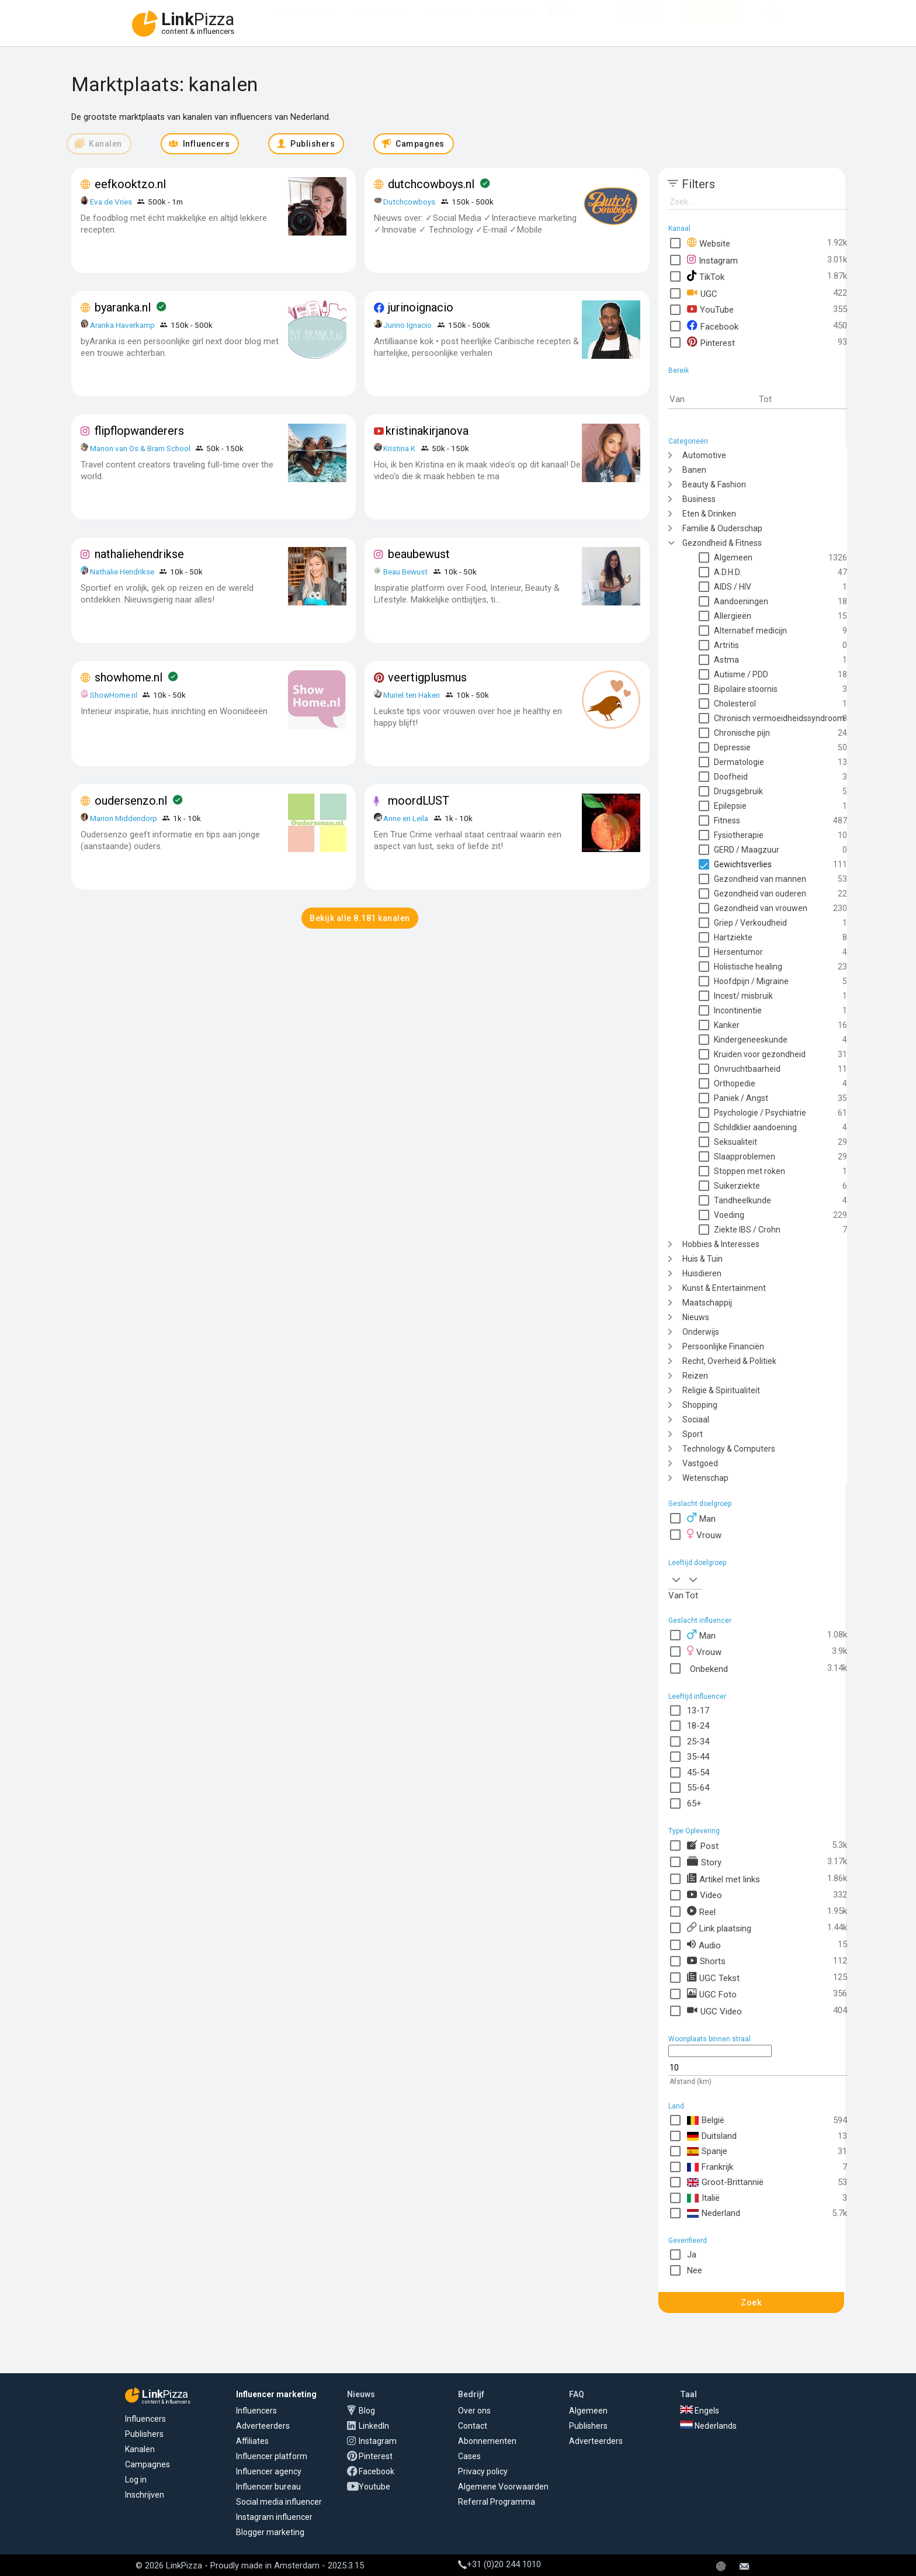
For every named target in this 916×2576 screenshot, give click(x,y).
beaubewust (419, 554)
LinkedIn (374, 2425)
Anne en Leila (406, 818)
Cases (469, 2456)
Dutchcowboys (409, 201)
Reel (701, 1911)
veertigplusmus (427, 677)
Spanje (707, 2151)
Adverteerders (300, 23)
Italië (703, 2198)
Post (703, 1845)
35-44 (698, 1756)
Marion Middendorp (123, 818)
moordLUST (418, 801)
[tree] (757, 965)
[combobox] (676, 1579)
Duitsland (712, 2136)
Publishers (144, 2434)
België (705, 2120)
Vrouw (704, 1534)
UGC (702, 293)
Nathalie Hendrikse (122, 571)
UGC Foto (712, 1993)
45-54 (698, 1772)
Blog (367, 2410)
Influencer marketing (276, 2394)
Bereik (678, 370)
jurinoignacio (420, 307)
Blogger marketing (270, 2532)
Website (708, 243)
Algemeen (588, 2410)
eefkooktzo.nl (130, 184)
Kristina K (399, 448)
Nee (694, 2270)
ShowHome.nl (113, 695)
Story (704, 1861)
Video (704, 1895)
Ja (691, 2254)
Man (701, 1518)
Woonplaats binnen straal (709, 2039)
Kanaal (679, 228)
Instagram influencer (274, 2517)
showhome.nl (128, 677)
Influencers (375, 23)
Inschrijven (144, 2494)
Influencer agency (268, 2471)
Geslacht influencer (699, 1620)
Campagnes (147, 2464)
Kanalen (140, 2449)
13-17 (698, 1710)
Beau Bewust (405, 571)
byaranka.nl (123, 307)
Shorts (706, 1961)
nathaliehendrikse (139, 554)
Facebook (712, 326)
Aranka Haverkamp (122, 325)
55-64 (698, 1787)
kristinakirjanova (427, 431)
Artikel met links (723, 1878)
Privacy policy (483, 2471)
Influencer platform (271, 2456)
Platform (502, 23)
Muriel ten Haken (411, 695)
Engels (699, 2410)
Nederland (713, 2213)
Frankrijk (710, 2167)
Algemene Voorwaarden (503, 2486)
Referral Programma (496, 2501)
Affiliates (441, 23)
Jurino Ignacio (407, 325)
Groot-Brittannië (725, 2182)
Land (676, 2106)
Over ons (474, 2410)
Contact (472, 2425)
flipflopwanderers (139, 431)
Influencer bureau (268, 2486)
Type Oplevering (694, 1831)
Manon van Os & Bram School (140, 448)
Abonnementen (487, 2441)
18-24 (698, 1725)
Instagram (712, 259)
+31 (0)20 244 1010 (499, 2564)
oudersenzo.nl (131, 801)
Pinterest (711, 342)
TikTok (705, 276)
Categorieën (688, 441)
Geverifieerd (687, 2240)
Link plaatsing (719, 1927)
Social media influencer (279, 2501)
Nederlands (708, 2425)
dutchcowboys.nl (431, 184)
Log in (136, 2479)
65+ (694, 1803)
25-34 (698, 1741)
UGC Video (714, 2010)
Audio (704, 1944)
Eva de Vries (111, 201)
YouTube (710, 309)
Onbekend (707, 1668)
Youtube (374, 2486)
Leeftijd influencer (697, 1696)
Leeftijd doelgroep (697, 1563)
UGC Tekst (713, 1977)
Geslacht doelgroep (699, 1504)
